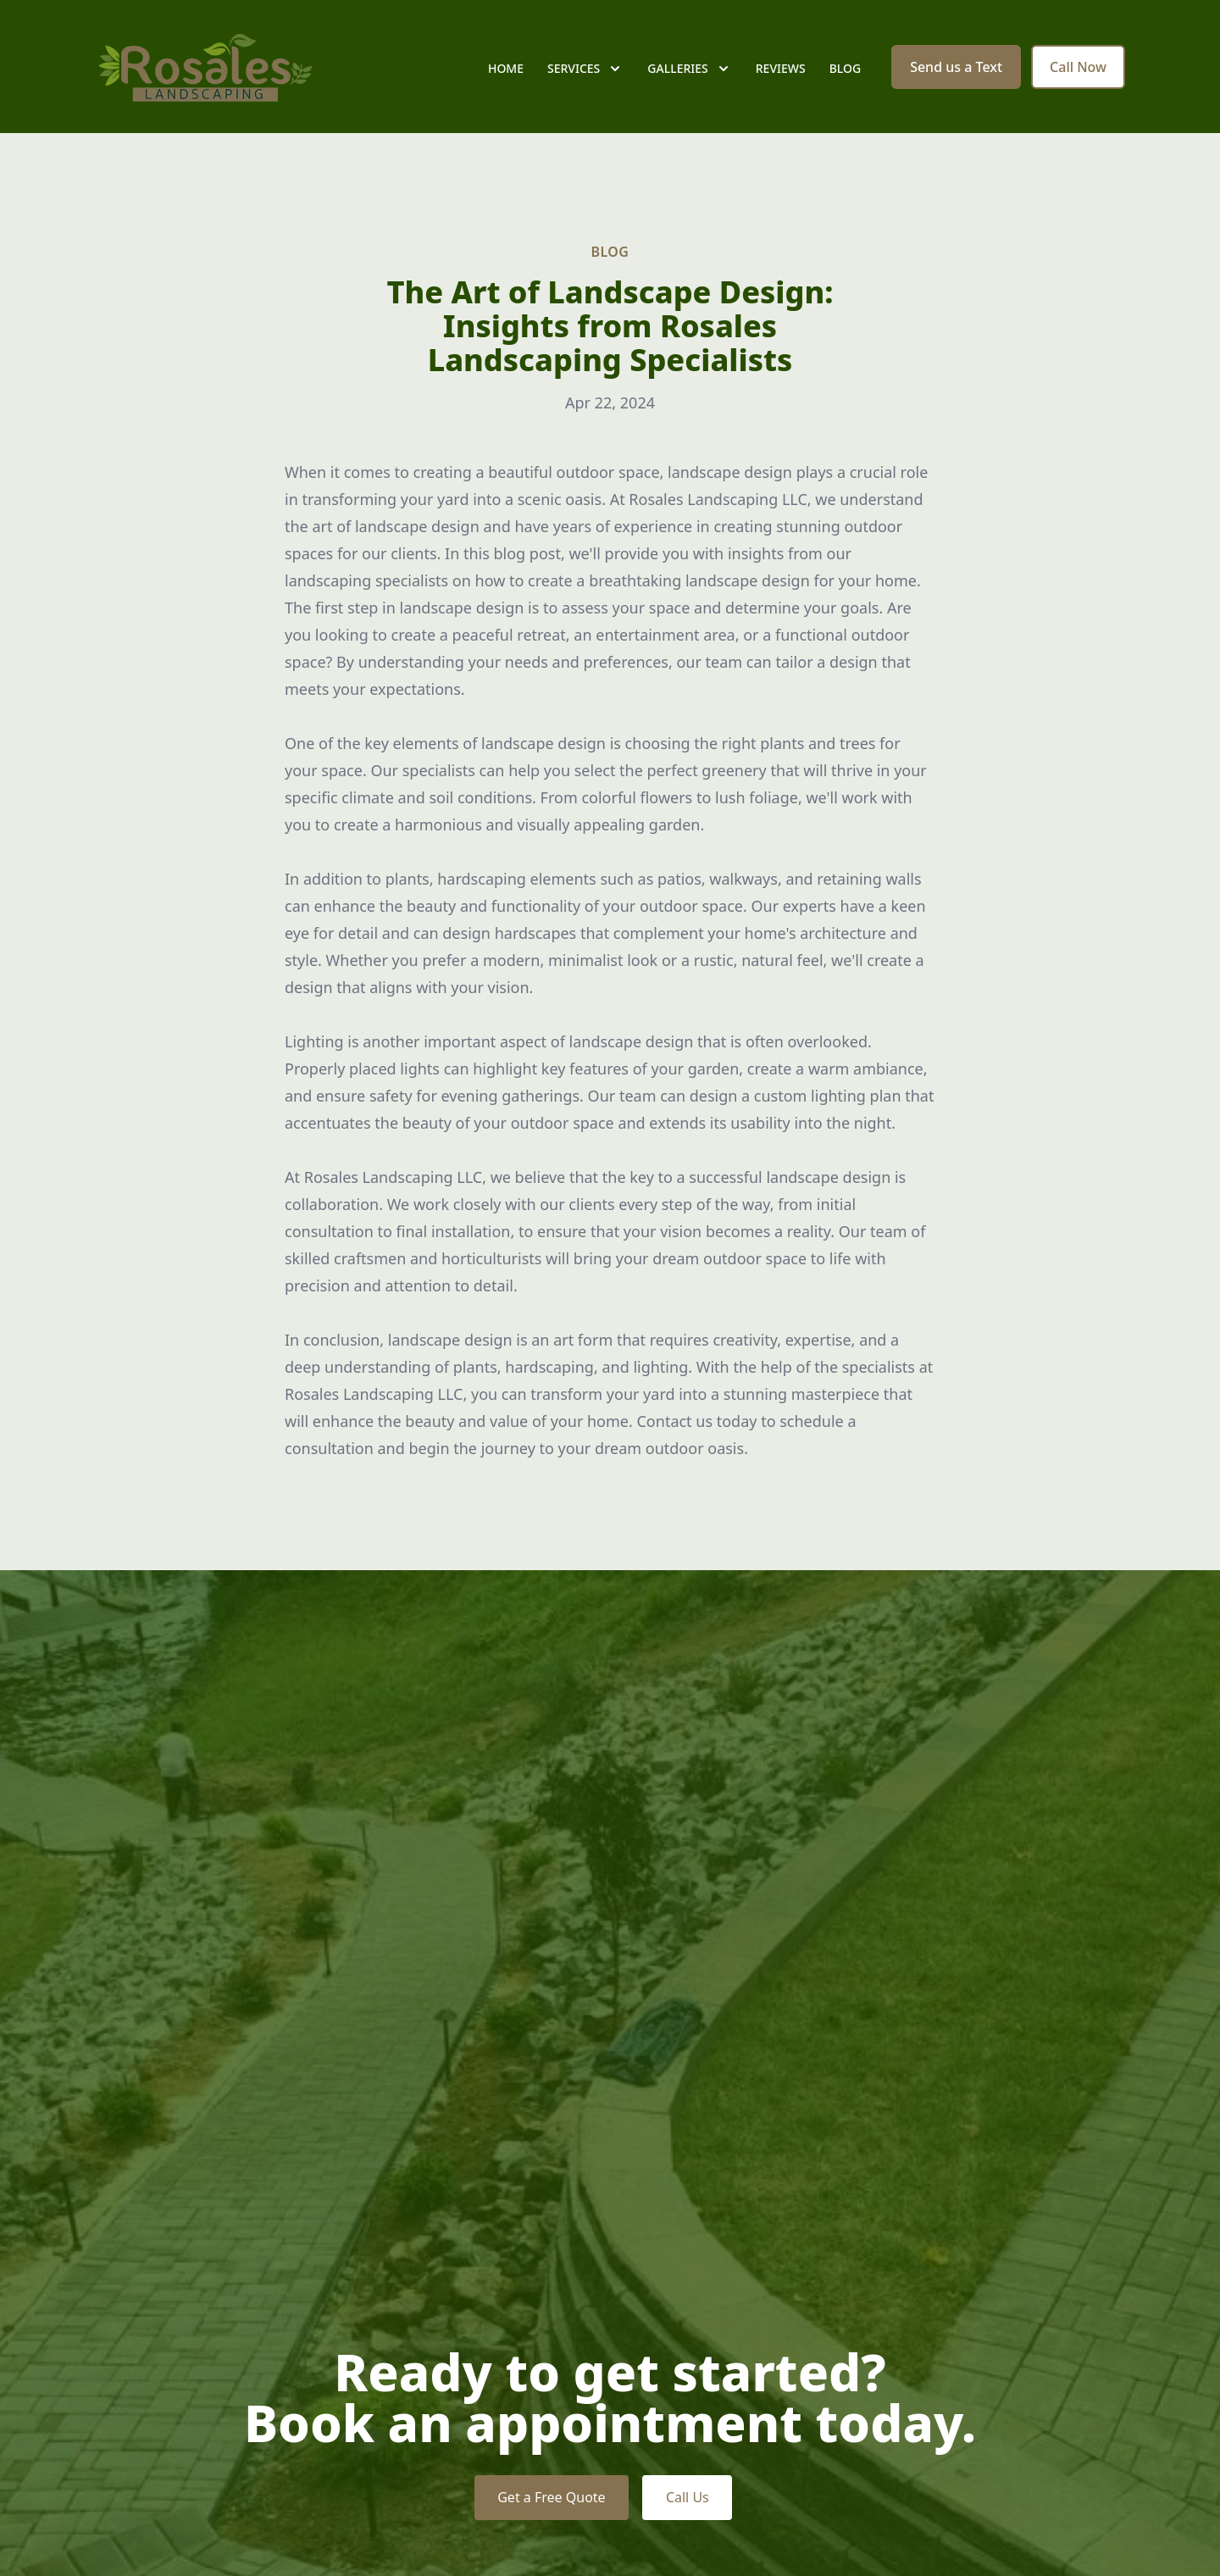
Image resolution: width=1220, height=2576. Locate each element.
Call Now (1078, 74)
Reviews (781, 76)
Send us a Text (956, 74)
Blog (845, 76)
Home (506, 76)
